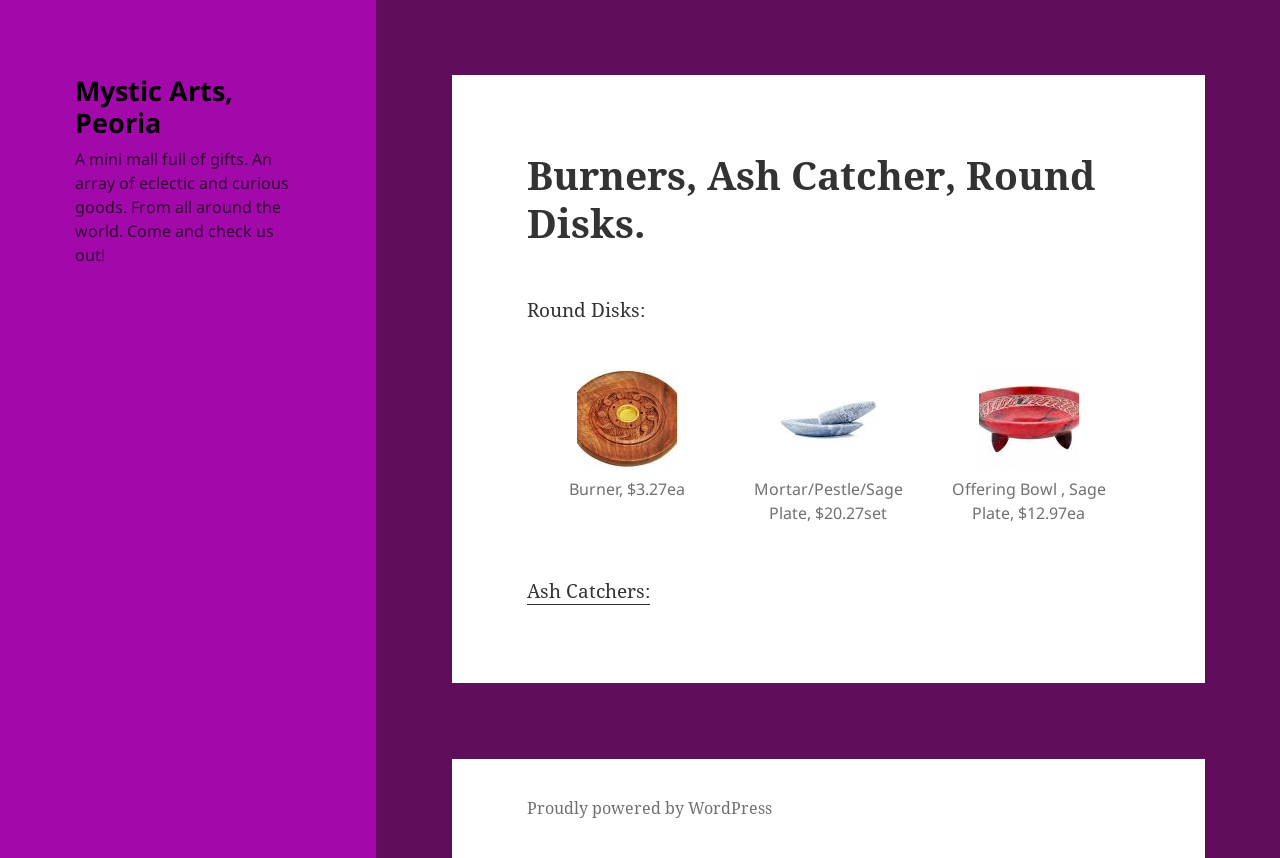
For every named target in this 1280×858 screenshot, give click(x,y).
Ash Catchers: (588, 591)
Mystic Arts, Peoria (154, 106)
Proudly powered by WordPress (649, 808)
